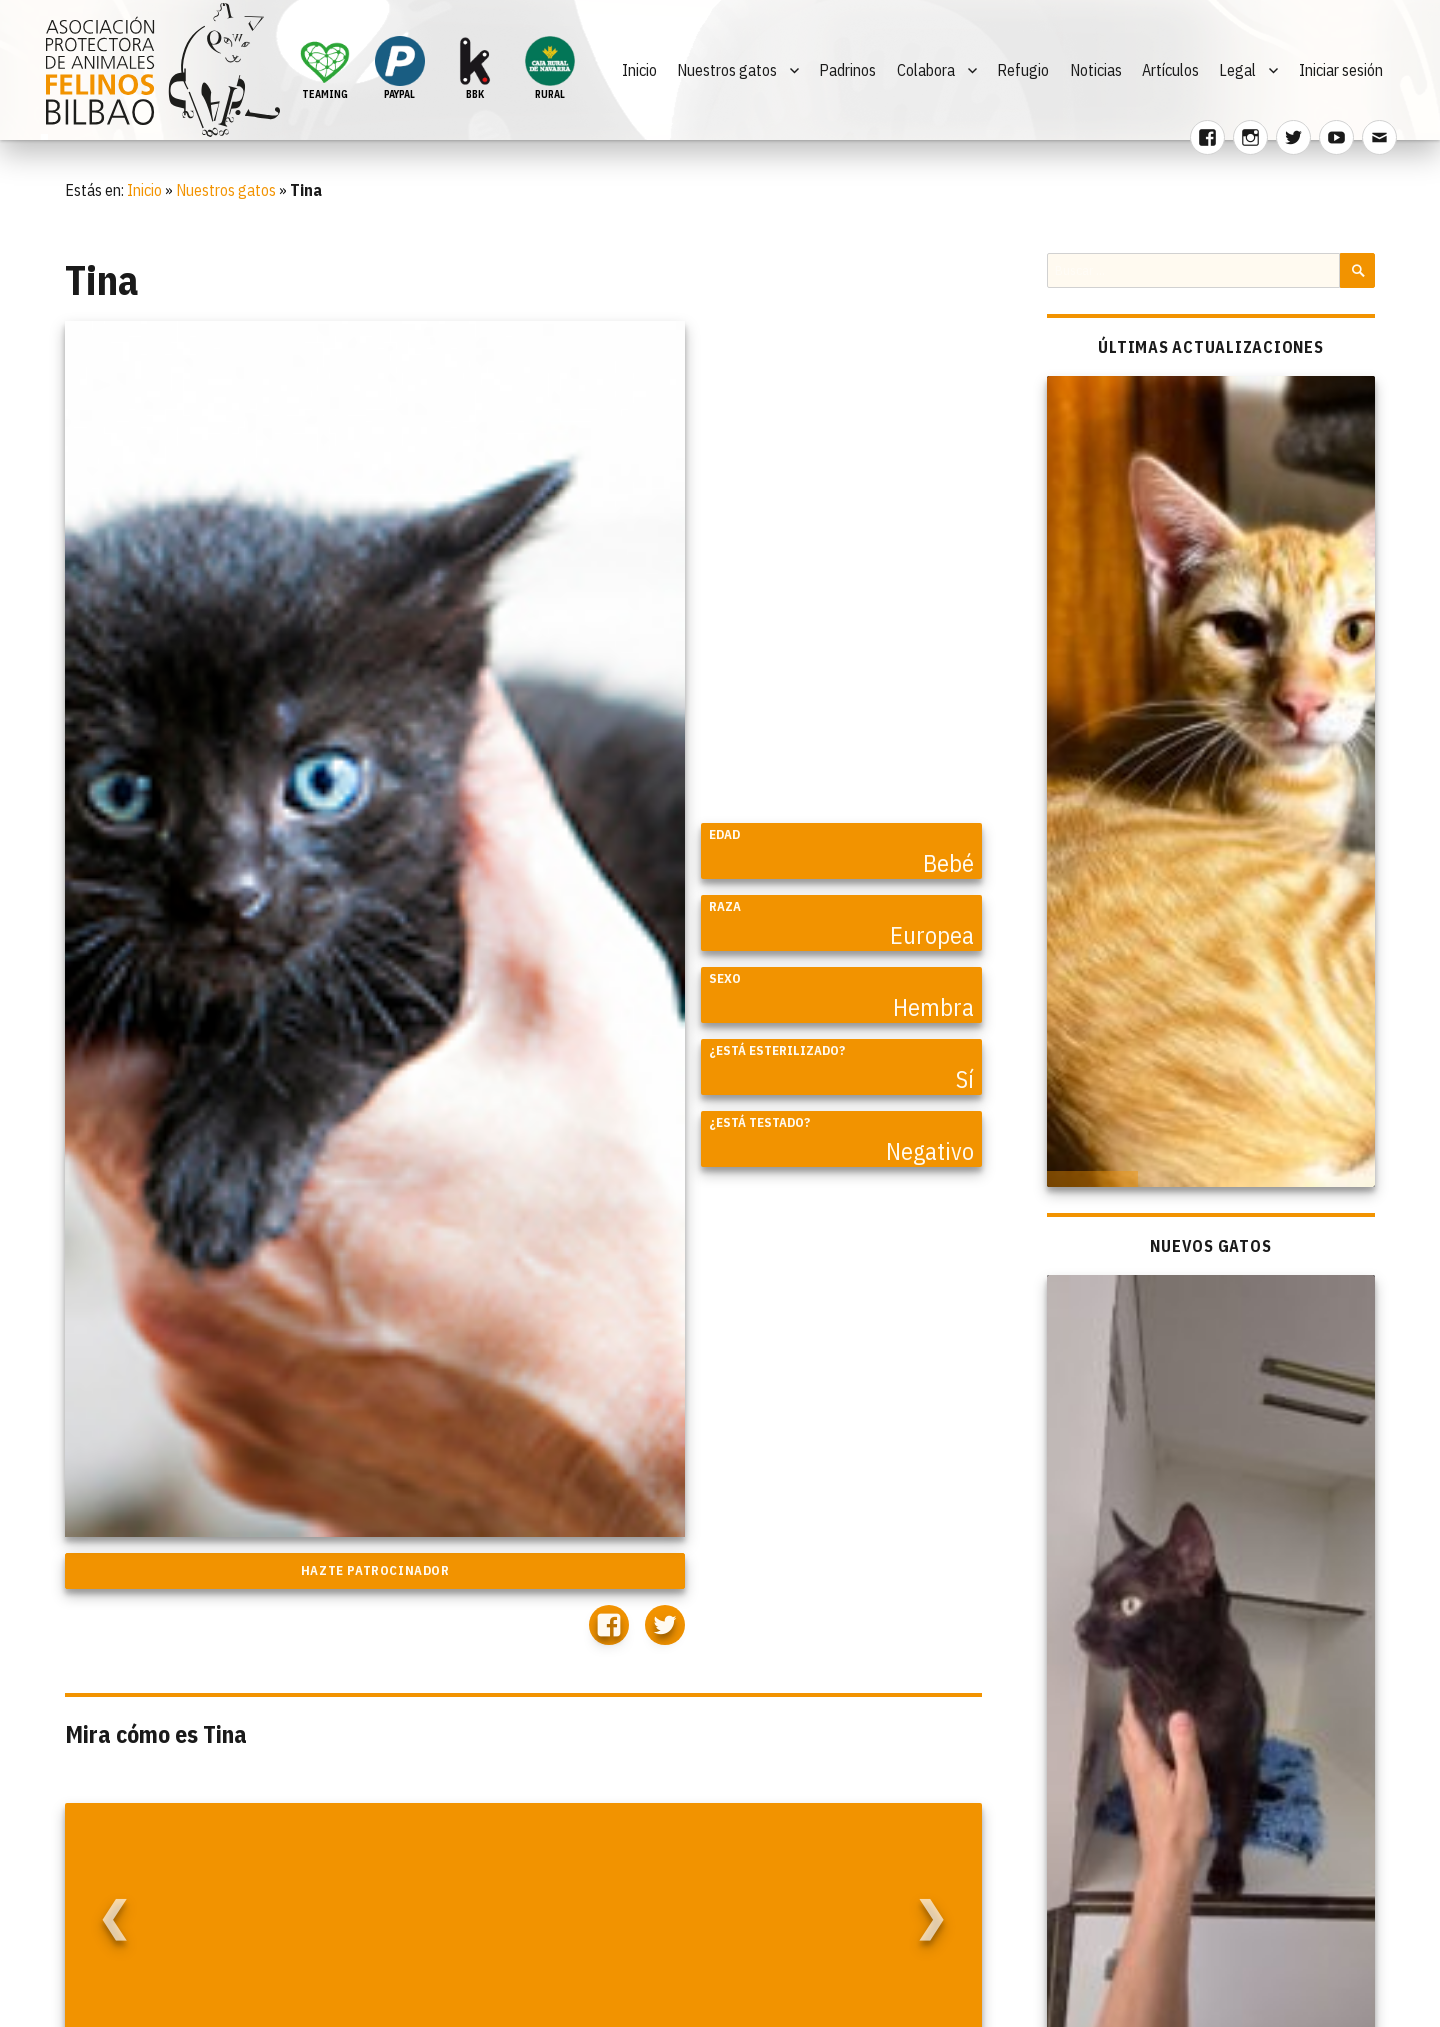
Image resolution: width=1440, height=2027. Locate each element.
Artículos (1170, 70)
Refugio (1023, 70)
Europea (932, 935)
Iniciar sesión (1341, 70)
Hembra (933, 1007)
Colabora (926, 70)
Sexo (725, 978)
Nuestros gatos (727, 70)
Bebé (948, 863)
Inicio (639, 70)
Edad (724, 834)
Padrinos (847, 70)
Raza (725, 906)
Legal (1237, 70)
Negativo (930, 1151)
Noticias (1096, 70)
